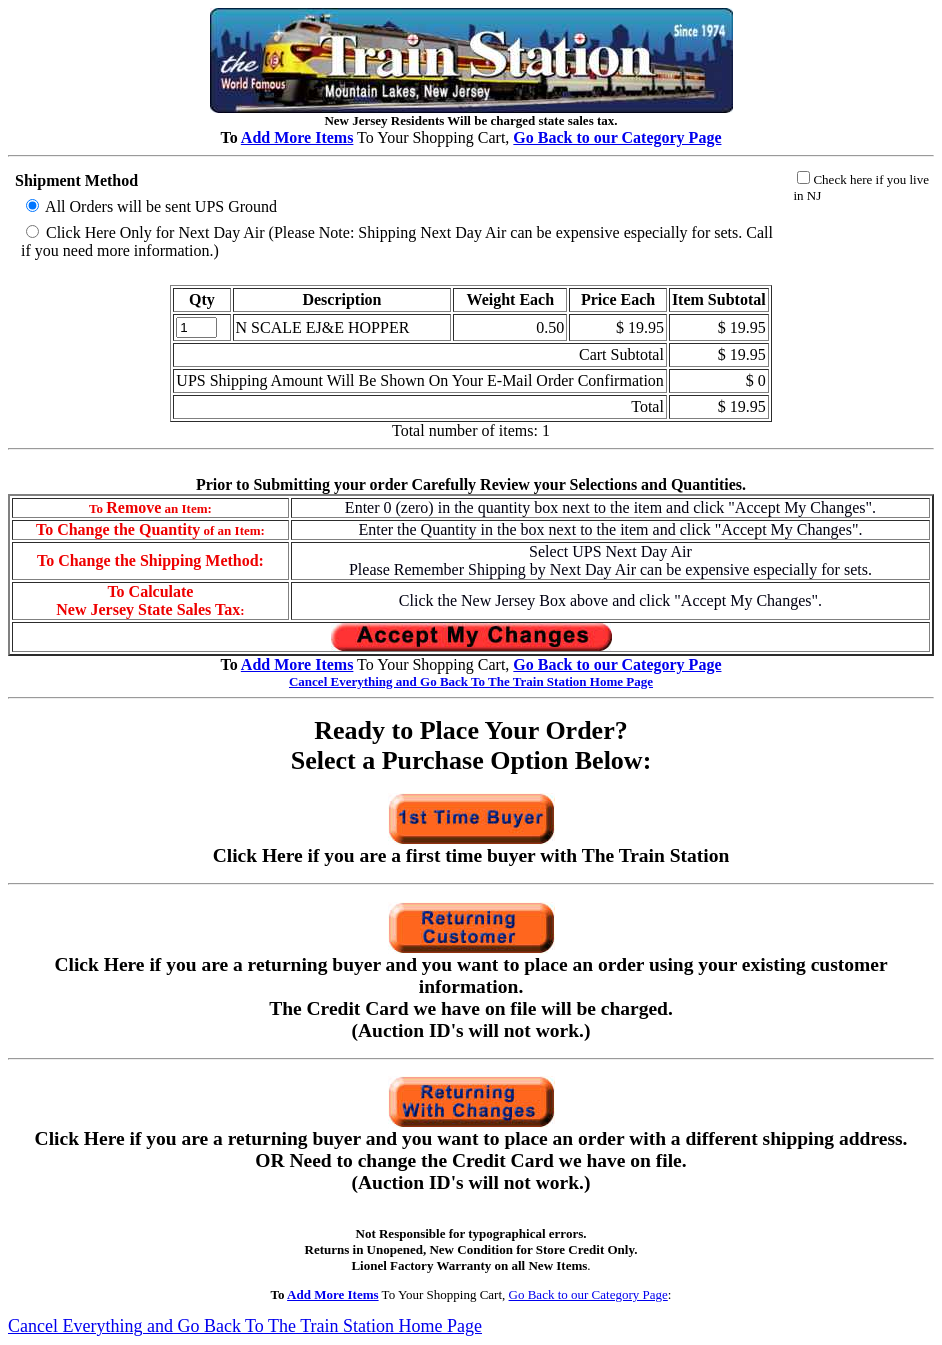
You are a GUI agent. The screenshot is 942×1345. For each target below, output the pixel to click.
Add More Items (297, 137)
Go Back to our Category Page (588, 1294)
